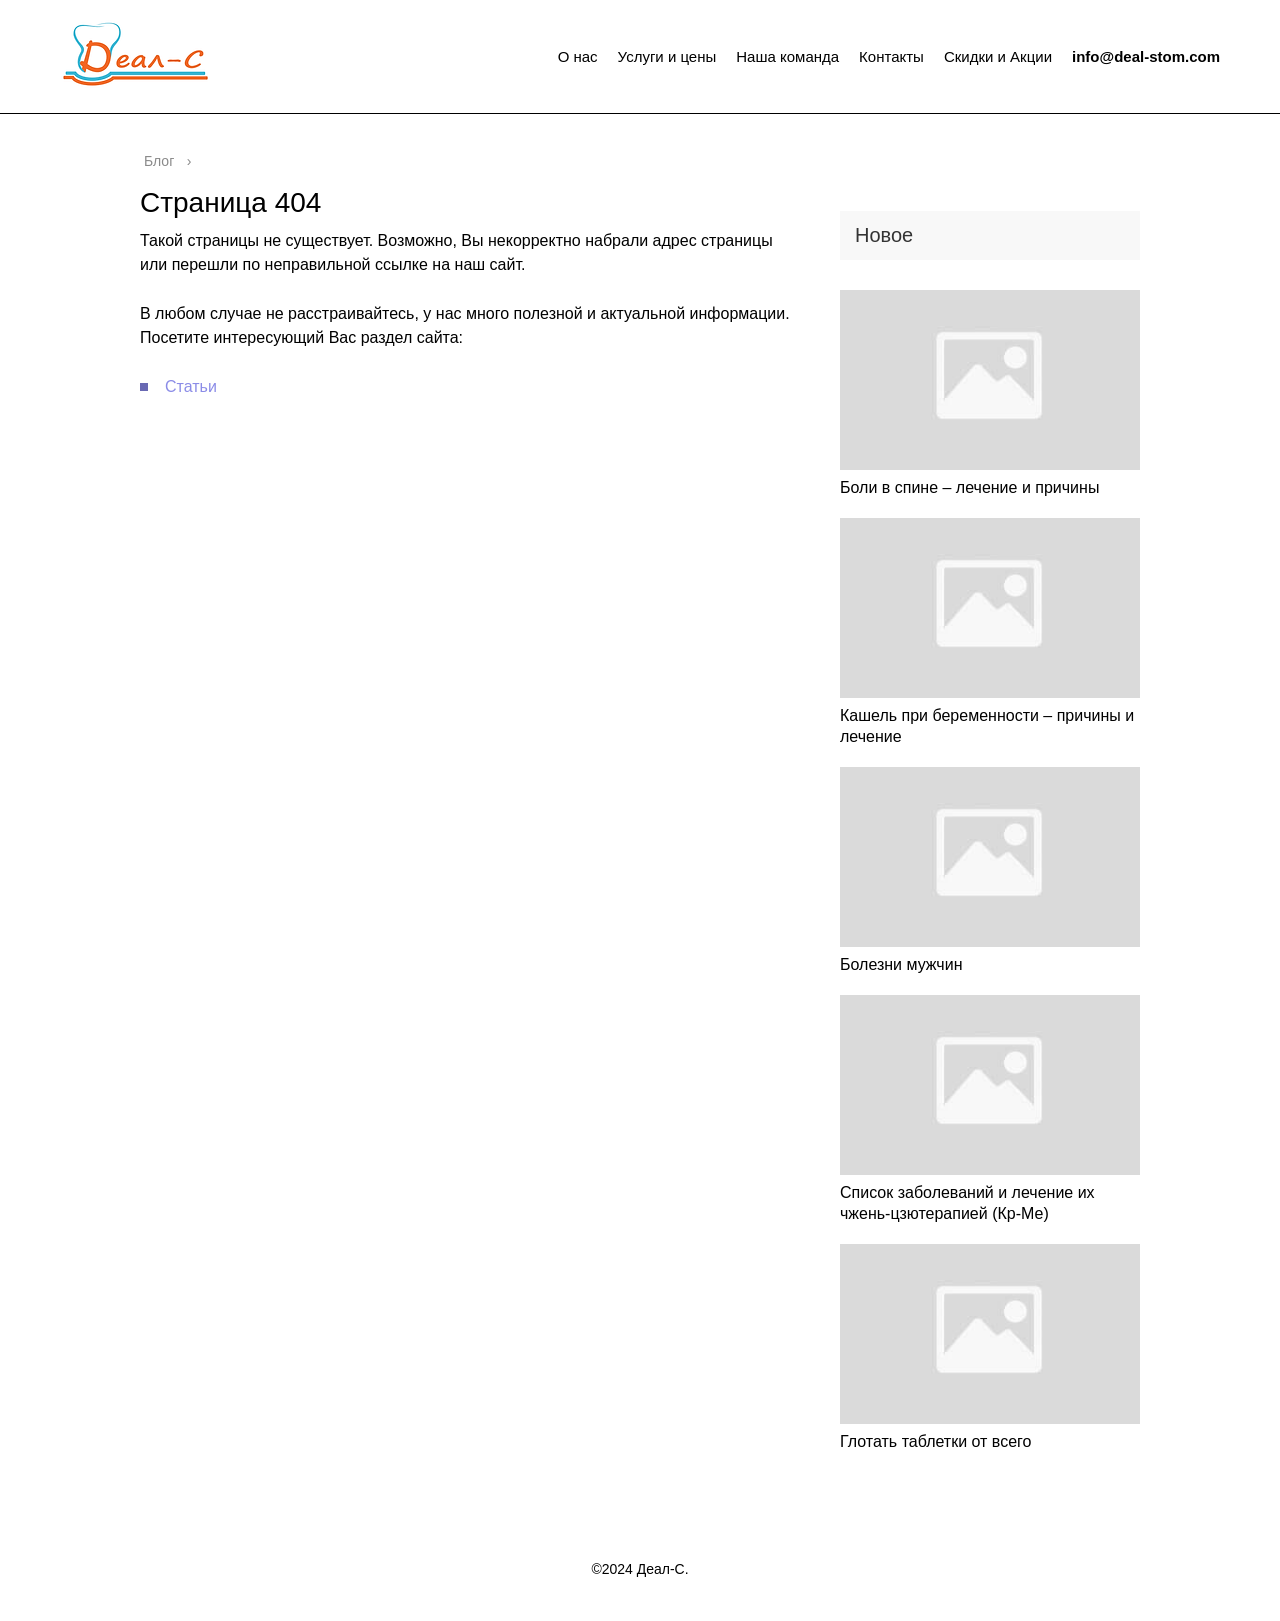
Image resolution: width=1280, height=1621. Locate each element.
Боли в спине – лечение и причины (969, 487)
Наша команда (787, 56)
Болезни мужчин (901, 964)
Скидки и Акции (998, 56)
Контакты (891, 56)
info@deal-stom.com (1146, 56)
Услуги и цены (667, 56)
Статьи (191, 386)
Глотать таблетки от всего (935, 1441)
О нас (578, 56)
